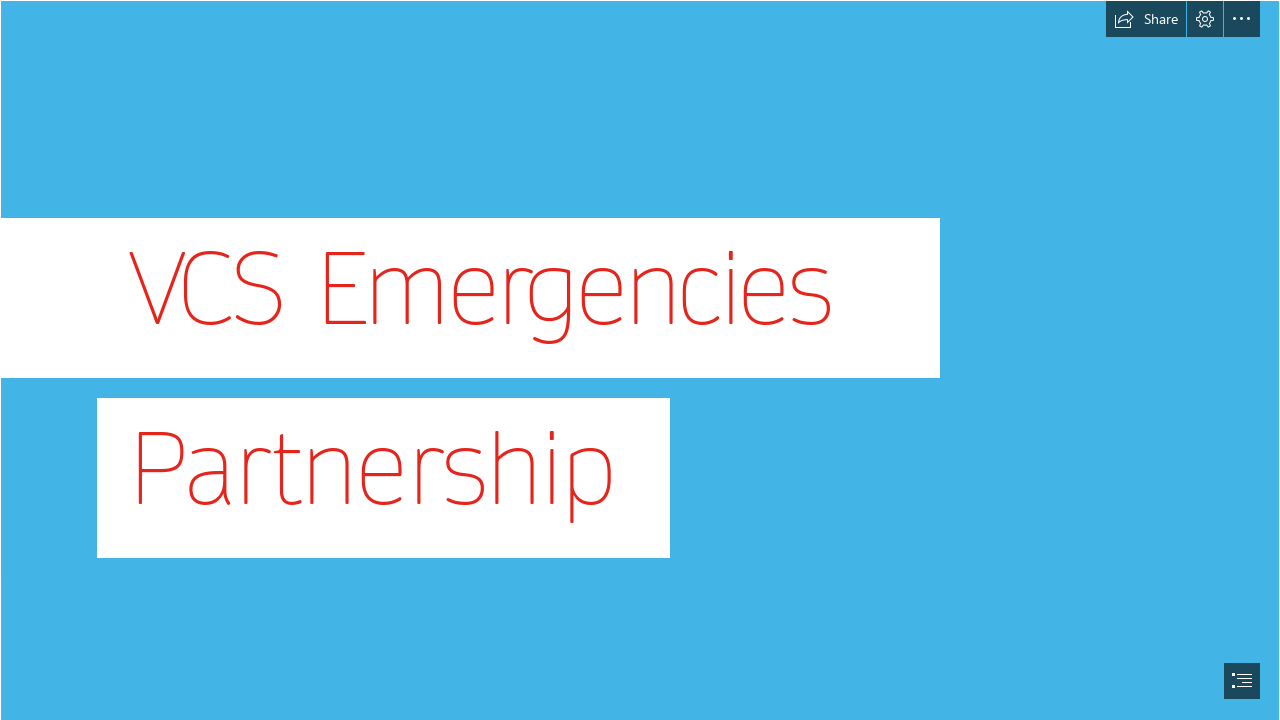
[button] (1146, 19)
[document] (640, 360)
